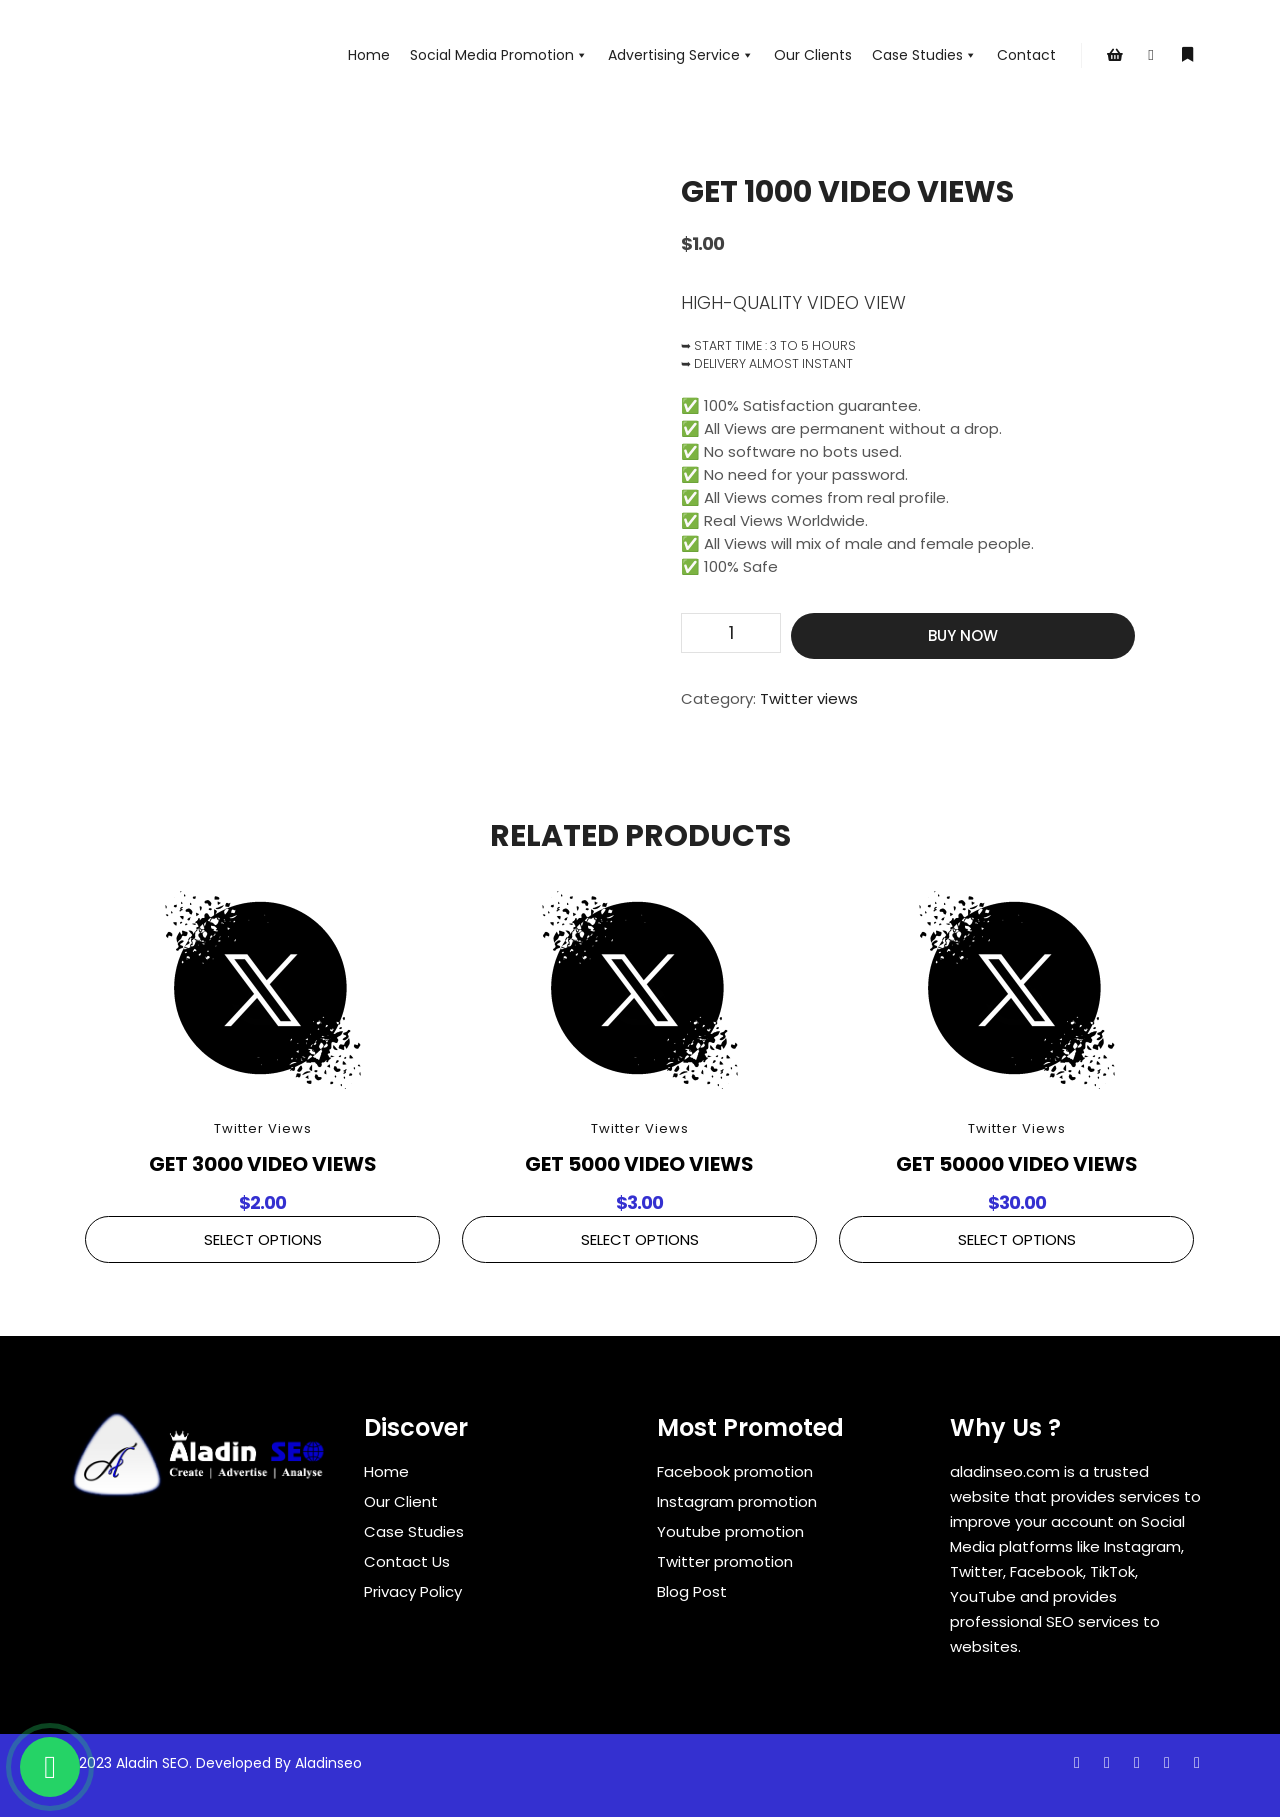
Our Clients (813, 55)
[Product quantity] (731, 633)
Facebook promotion (735, 1471)
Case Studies (924, 55)
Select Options (263, 1239)
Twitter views (809, 698)
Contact (1026, 55)
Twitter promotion (725, 1561)
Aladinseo (328, 1763)
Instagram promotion (737, 1501)
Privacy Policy (413, 1591)
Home (369, 55)
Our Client (401, 1501)
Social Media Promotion (499, 55)
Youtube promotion (730, 1531)
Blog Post (692, 1591)
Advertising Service (681, 55)
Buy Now (963, 635)
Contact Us (407, 1561)
